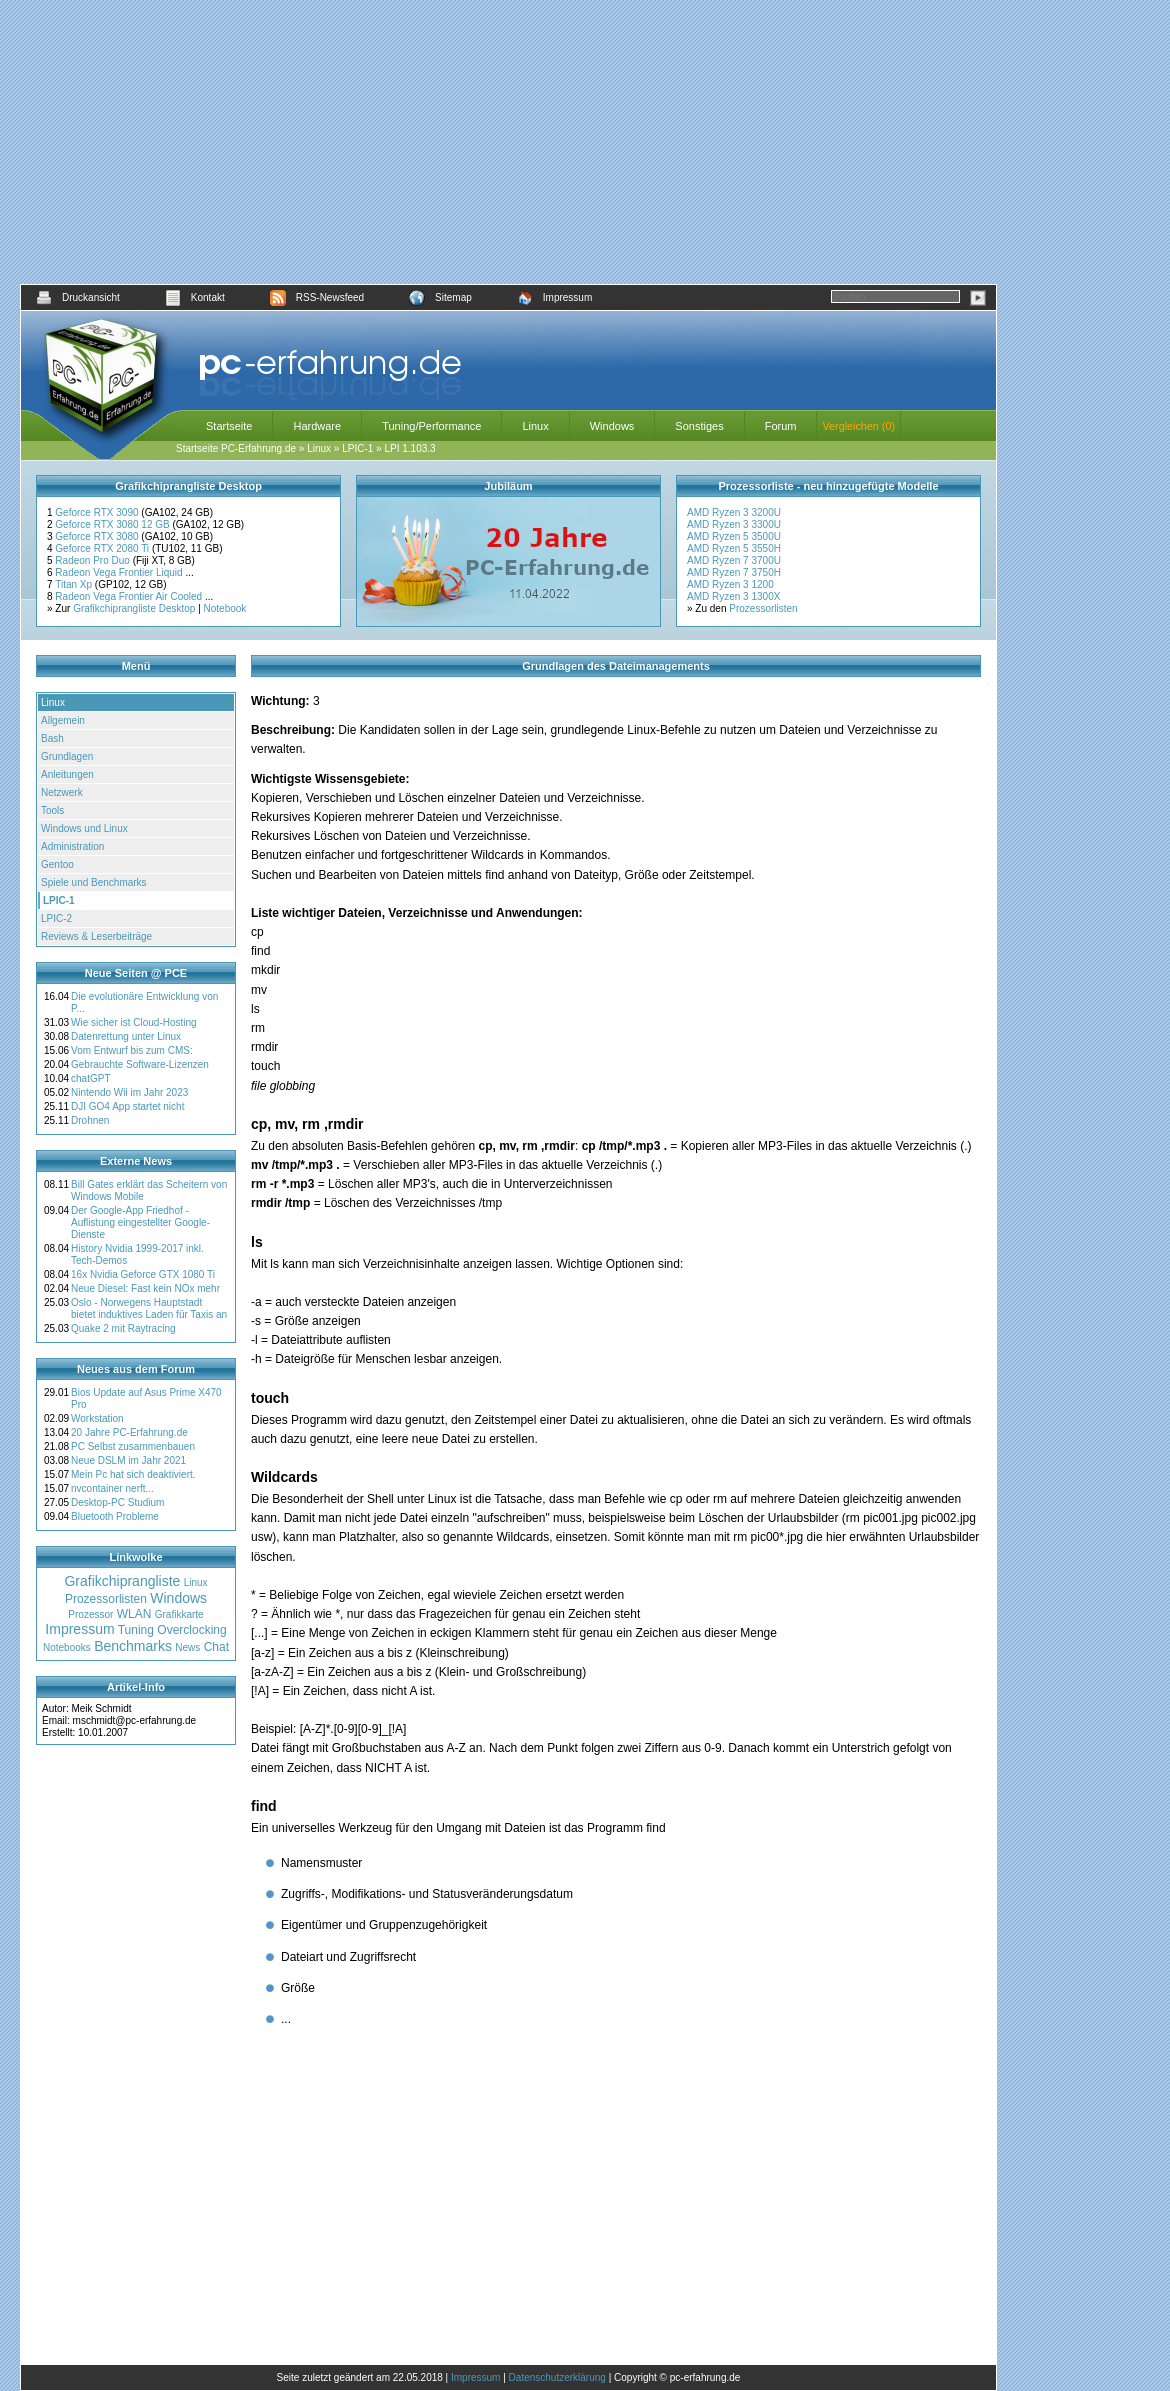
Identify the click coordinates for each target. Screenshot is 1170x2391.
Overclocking (191, 1630)
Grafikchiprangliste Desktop (134, 608)
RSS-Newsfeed (317, 297)
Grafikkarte (179, 1614)
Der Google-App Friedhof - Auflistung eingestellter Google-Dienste (140, 1222)
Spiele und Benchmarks (94, 882)
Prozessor (90, 1614)
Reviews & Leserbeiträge (96, 936)
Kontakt (195, 297)
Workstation (97, 1418)
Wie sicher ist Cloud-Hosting (134, 1022)
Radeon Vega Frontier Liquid (120, 572)
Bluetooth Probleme (115, 1516)
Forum (781, 426)
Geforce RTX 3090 (98, 512)
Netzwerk (62, 792)
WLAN (134, 1614)
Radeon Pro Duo (93, 560)
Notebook (225, 608)
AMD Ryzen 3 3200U (734, 512)
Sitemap (440, 297)
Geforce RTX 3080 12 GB (113, 524)
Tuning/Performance (431, 426)
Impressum (554, 297)
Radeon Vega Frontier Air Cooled (130, 596)
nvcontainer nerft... (112, 1488)
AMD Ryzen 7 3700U (734, 560)
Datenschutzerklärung (557, 2377)
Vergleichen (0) (858, 426)
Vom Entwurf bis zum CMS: (132, 1050)
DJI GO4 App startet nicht (127, 1106)
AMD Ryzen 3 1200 (730, 584)
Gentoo (57, 864)
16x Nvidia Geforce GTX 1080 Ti (143, 1274)
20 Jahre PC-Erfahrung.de (129, 1432)
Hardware (317, 426)
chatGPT (90, 1078)
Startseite (229, 426)
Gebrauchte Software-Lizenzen (140, 1064)
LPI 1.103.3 (409, 448)
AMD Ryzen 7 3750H (734, 572)
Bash (52, 738)
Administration (72, 846)
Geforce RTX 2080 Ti (103, 548)
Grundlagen (67, 756)
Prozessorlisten (763, 608)
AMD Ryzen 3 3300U (734, 524)
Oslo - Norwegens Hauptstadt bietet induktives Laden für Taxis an (149, 1308)
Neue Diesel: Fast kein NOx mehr (145, 1288)
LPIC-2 (56, 918)
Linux (535, 426)
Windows (612, 426)
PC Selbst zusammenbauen (133, 1446)
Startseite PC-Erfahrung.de (236, 448)
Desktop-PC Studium (117, 1502)
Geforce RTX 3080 (98, 536)
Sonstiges (699, 426)
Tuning (136, 1630)
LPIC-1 (357, 448)
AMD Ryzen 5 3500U (734, 536)
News (187, 1647)
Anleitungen (67, 774)
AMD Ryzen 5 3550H (734, 548)
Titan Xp (75, 584)
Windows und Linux (84, 828)
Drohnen (90, 1120)
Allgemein (63, 720)
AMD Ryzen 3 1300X (733, 596)
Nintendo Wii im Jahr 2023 (129, 1092)
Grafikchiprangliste (122, 1581)
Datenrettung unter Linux (126, 1036)
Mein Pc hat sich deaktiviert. (133, 1474)
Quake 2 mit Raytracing (123, 1328)
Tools (52, 810)
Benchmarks (133, 1646)
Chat (216, 1647)
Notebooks (67, 1647)
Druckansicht (78, 297)
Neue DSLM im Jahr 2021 (128, 1460)
